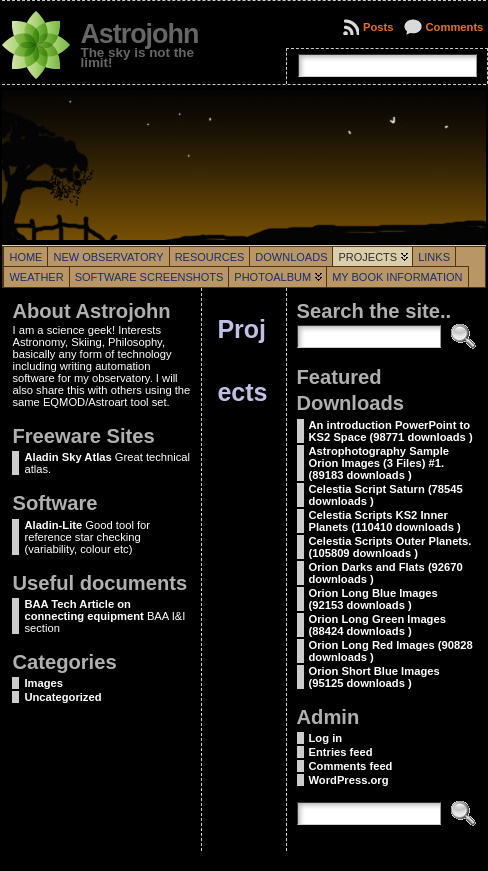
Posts (378, 27)
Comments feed (351, 766)
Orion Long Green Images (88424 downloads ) (377, 625)
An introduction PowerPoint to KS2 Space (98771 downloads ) (391, 431)
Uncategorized (62, 697)
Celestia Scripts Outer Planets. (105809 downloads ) (390, 547)
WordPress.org (349, 780)
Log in (326, 738)
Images (43, 683)
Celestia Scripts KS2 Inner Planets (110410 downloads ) (385, 521)
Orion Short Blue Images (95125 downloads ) (374, 677)
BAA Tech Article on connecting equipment (83, 610)
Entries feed (341, 752)
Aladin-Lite (53, 525)
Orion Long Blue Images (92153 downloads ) (373, 599)
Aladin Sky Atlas (67, 457)
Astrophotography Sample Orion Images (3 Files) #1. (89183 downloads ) (379, 463)
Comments (455, 27)
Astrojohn (139, 34)
